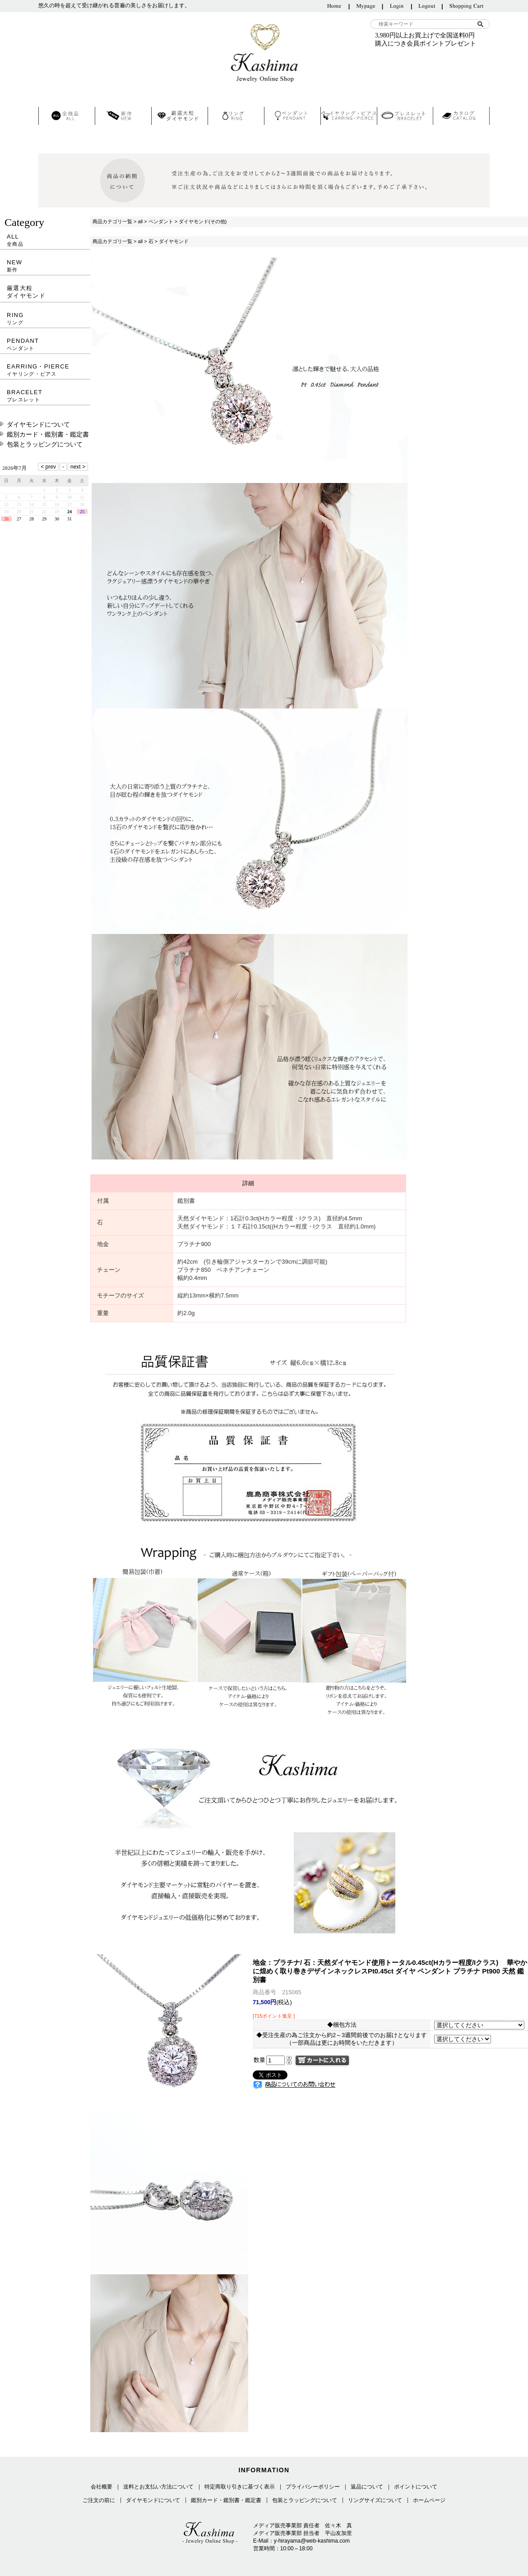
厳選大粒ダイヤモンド (26, 292)
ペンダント (160, 221)
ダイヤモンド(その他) (203, 221)
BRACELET (45, 396)
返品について (367, 2487)
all (140, 221)
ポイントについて (415, 2487)
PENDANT (45, 344)
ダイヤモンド (174, 241)
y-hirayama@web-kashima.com (312, 2541)
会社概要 (101, 2487)
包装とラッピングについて (45, 444)
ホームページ (429, 2500)
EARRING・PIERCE (45, 370)
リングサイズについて (375, 2500)
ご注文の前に (99, 2500)
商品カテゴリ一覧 (112, 221)
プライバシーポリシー (313, 2487)
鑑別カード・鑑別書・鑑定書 (48, 434)
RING (45, 319)
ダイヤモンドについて (38, 424)
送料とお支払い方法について (158, 2487)
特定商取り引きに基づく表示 (239, 2487)
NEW (45, 266)
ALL (45, 240)
